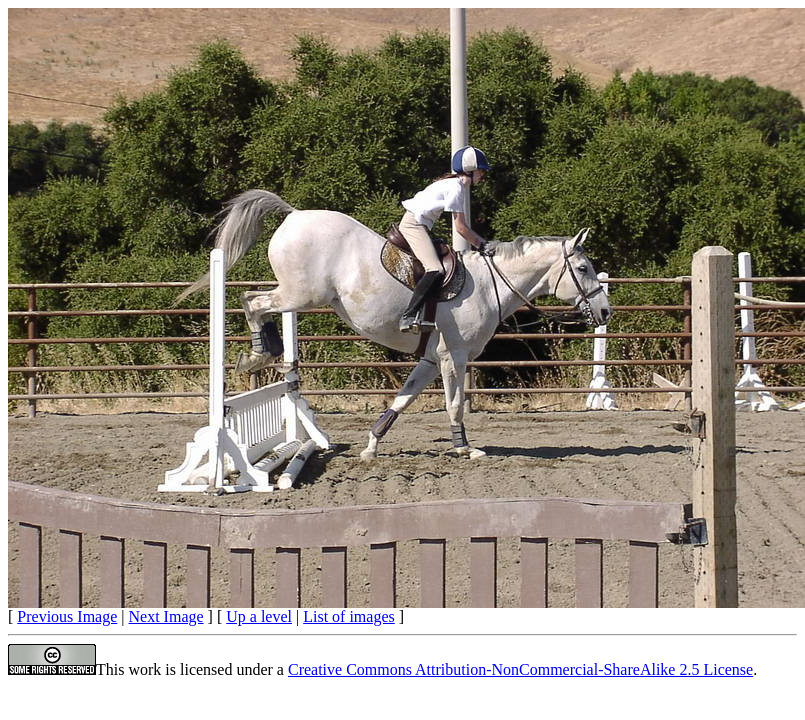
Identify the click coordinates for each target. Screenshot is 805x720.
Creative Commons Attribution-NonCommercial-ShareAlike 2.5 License (520, 669)
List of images (349, 616)
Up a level (259, 616)
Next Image (166, 616)
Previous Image (67, 616)
